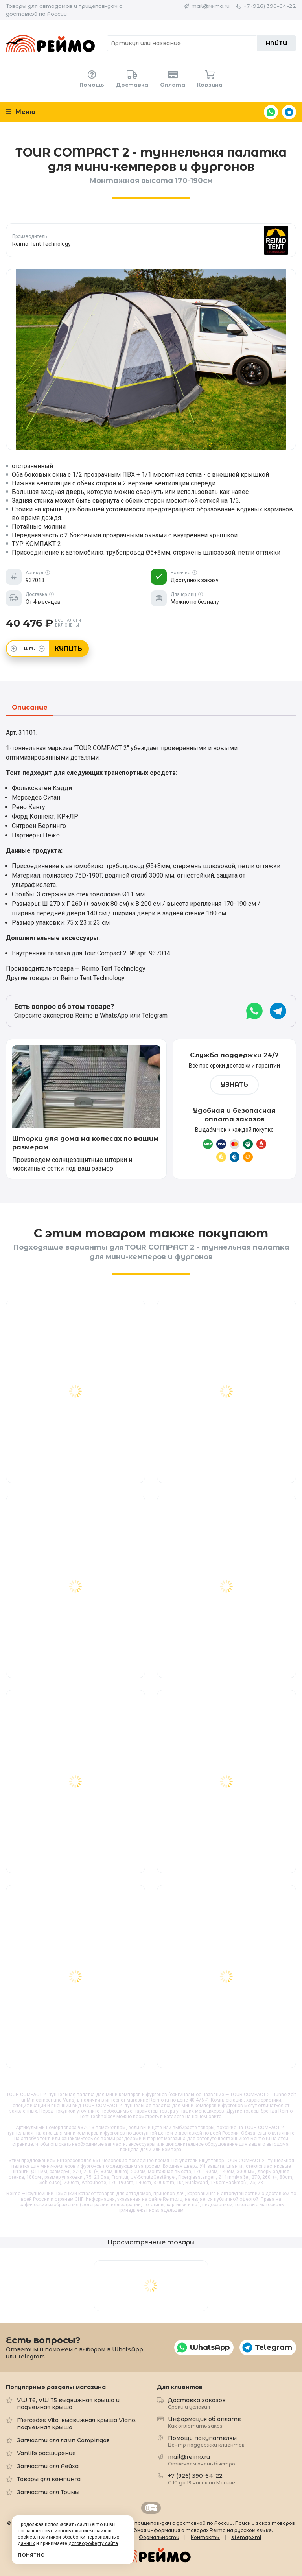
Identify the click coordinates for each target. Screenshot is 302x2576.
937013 (86, 2127)
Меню (20, 112)
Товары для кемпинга (49, 2479)
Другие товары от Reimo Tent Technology (65, 978)
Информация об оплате (204, 2422)
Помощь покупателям (206, 2440)
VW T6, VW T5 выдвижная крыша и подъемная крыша (68, 2404)
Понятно (31, 2555)
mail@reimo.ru (211, 6)
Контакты (205, 2537)
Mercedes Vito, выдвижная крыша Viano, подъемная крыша (76, 2424)
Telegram (289, 112)
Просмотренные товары (151, 2242)
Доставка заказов (197, 2403)
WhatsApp (271, 112)
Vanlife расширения (46, 2453)
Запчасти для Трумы (48, 2492)
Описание (30, 707)
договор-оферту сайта (93, 2543)
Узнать (234, 1084)
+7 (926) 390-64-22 (269, 6)
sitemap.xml (246, 2537)
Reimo (50, 43)
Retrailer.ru (151, 2508)
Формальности (159, 2537)
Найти (276, 43)
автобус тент (35, 2138)
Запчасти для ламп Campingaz (63, 2440)
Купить (68, 649)
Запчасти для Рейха (48, 2466)
